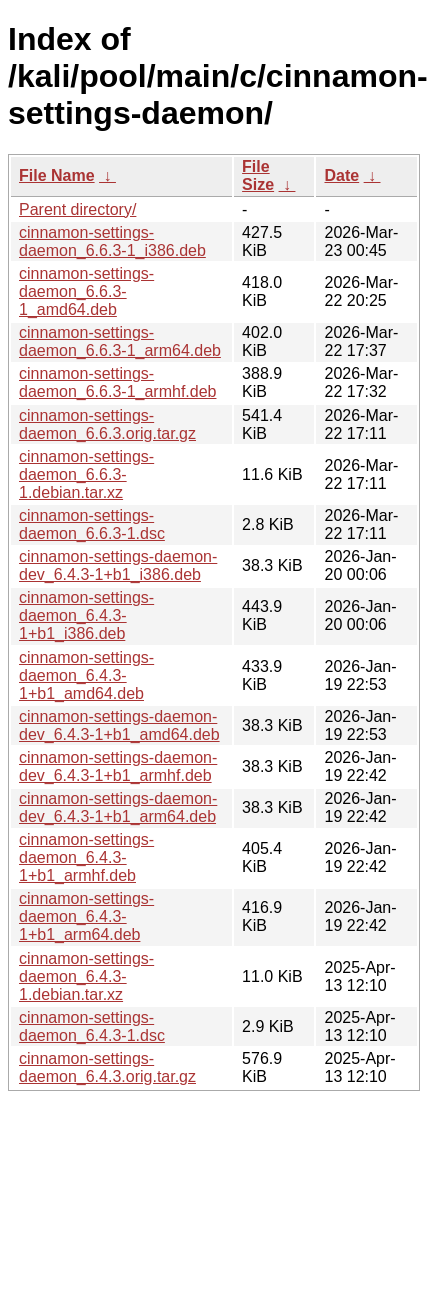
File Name (57, 175)
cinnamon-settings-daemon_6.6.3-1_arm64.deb (120, 341)
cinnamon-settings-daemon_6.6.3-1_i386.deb (112, 241)
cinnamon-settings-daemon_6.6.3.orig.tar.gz (107, 424)
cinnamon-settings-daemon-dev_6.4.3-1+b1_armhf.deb (118, 766)
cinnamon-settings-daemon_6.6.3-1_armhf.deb (117, 382)
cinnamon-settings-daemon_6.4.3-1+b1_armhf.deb (86, 857)
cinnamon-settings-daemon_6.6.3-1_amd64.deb (86, 291)
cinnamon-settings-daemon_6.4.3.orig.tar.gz (107, 1067)
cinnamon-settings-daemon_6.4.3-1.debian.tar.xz (86, 976)
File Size (258, 175)
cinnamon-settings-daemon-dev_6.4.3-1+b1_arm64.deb (118, 807)
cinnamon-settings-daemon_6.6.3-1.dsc (92, 524)
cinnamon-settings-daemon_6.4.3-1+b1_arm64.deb (86, 916)
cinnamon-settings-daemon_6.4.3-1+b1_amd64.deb (86, 675)
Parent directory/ (77, 209)
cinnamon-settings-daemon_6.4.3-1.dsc (92, 1026)
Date (341, 175)
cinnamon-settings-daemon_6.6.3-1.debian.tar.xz (86, 474)
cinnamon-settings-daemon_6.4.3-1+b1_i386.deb (86, 615)
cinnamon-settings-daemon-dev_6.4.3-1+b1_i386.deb (118, 565)
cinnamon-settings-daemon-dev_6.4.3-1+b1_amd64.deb (119, 725)
